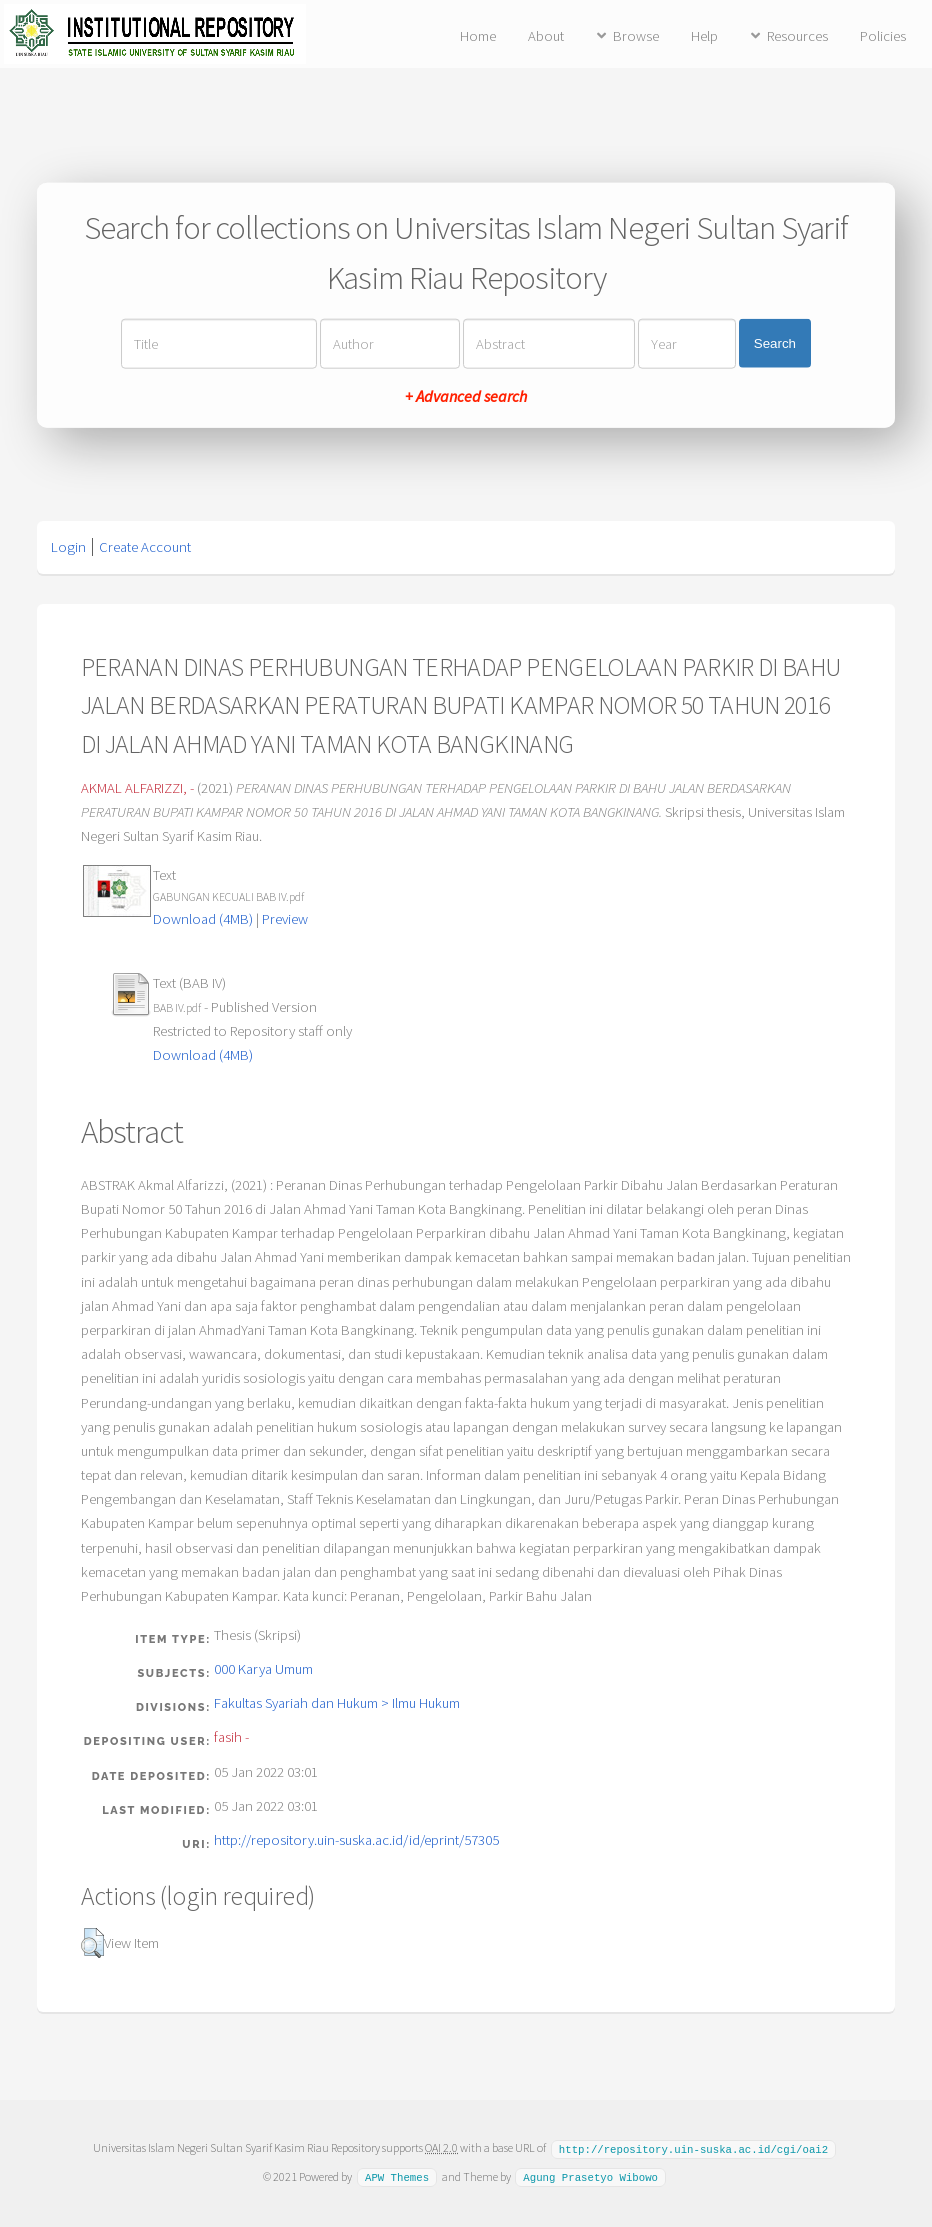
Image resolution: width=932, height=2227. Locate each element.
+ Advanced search (466, 395)
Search (775, 343)
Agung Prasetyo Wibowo (590, 2176)
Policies (883, 36)
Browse (636, 36)
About (546, 36)
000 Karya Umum (263, 1669)
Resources (797, 36)
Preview (285, 919)
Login (68, 547)
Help (704, 36)
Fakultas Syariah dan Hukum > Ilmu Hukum (337, 1703)
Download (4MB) (203, 919)
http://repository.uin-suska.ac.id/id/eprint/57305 (356, 1840)
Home (478, 36)
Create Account (145, 547)
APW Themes (397, 2176)
